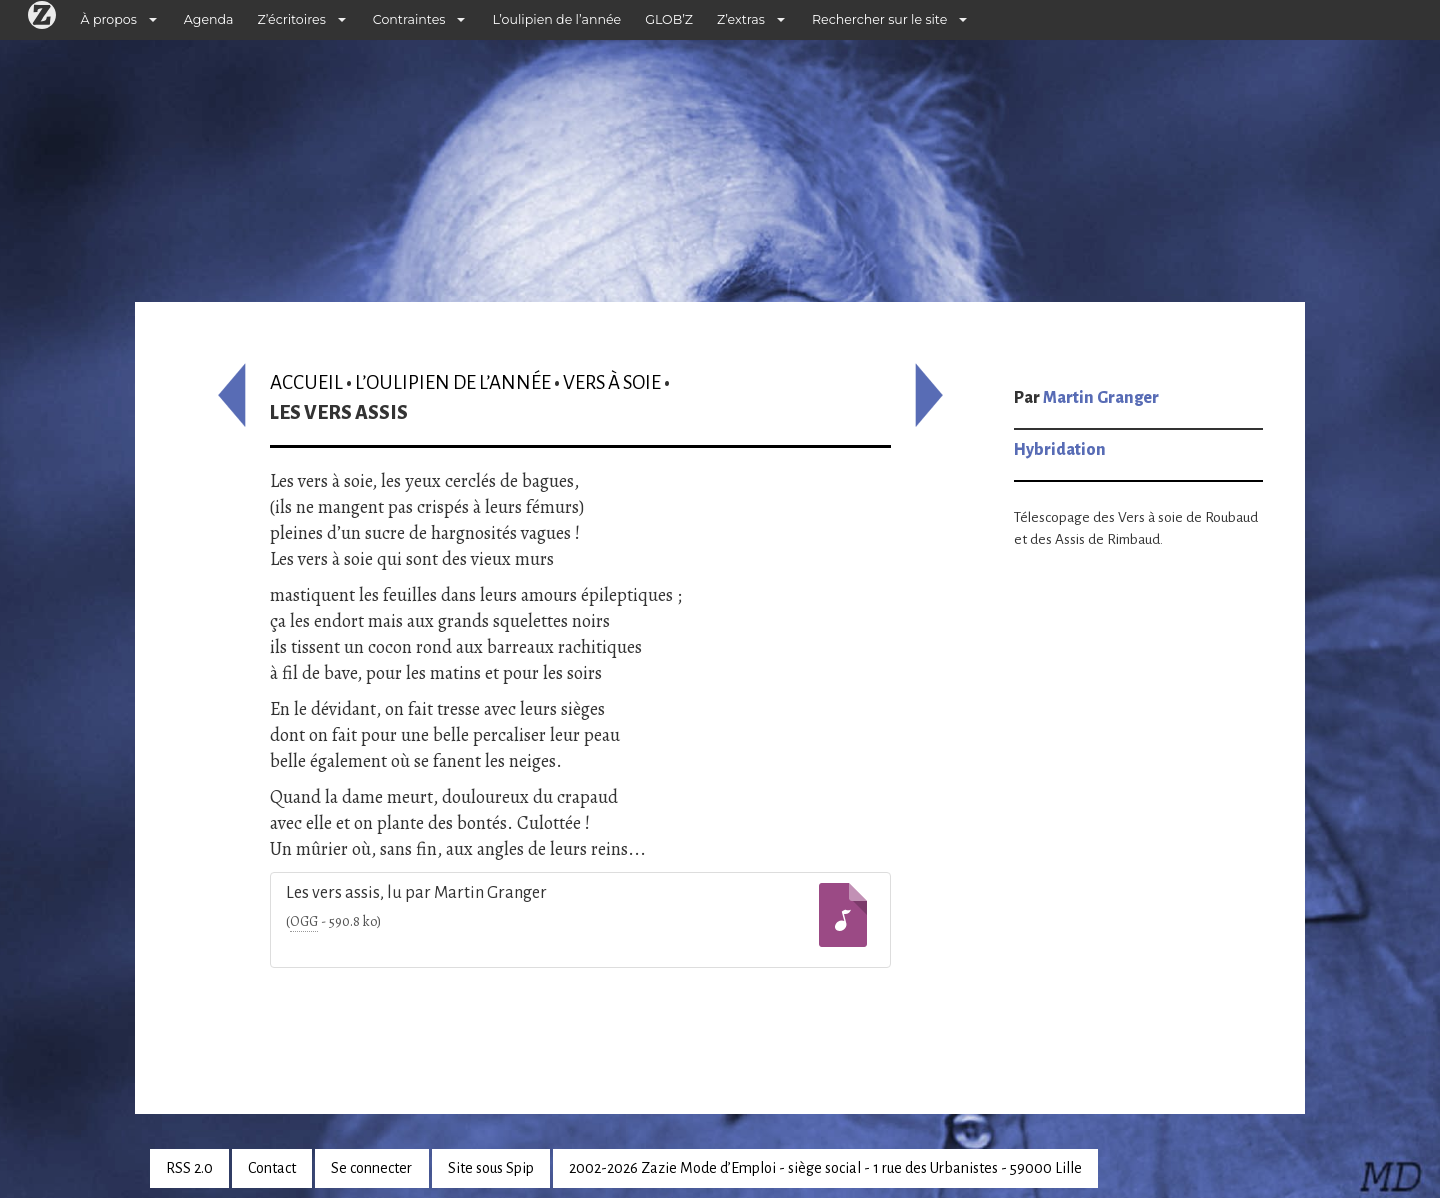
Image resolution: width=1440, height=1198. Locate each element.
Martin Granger (1101, 398)
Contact (272, 1168)
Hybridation (1060, 450)
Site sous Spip (491, 1168)
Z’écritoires (292, 19)
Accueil (306, 382)
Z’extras (741, 19)
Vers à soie (612, 382)
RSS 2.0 (189, 1168)
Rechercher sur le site (879, 19)
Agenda (209, 19)
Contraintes (409, 19)
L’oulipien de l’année (556, 19)
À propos (109, 19)
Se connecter (371, 1168)
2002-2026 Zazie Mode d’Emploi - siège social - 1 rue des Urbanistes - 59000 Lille (825, 1168)
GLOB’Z (669, 19)
